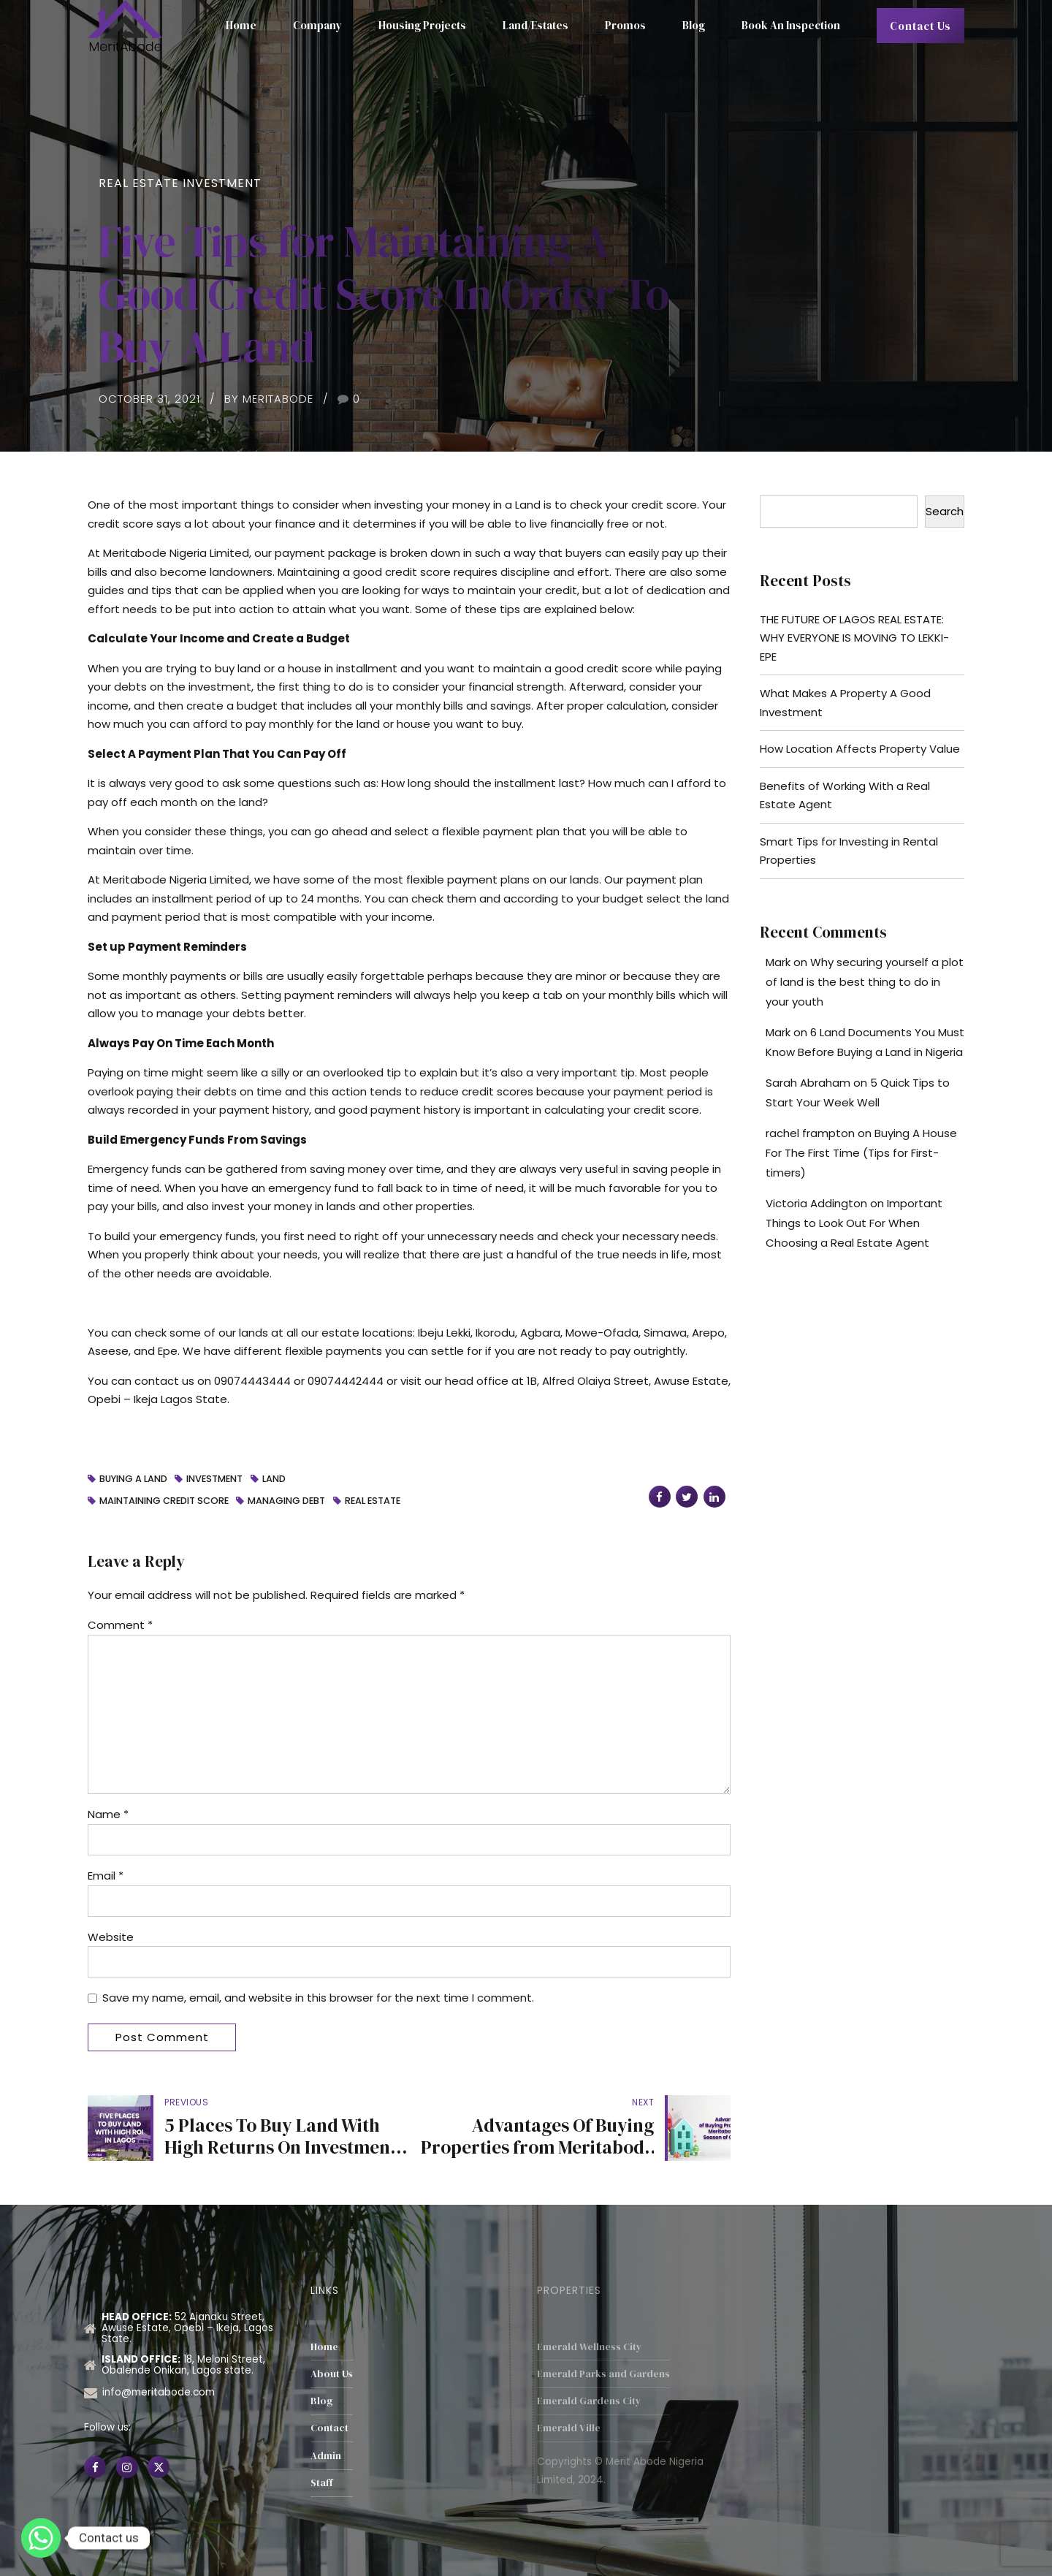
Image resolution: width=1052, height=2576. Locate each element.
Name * (108, 1814)
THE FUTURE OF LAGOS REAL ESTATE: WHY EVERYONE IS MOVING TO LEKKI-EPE (854, 638)
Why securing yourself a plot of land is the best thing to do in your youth (865, 981)
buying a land (133, 1479)
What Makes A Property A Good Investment (845, 702)
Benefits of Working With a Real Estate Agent (845, 795)
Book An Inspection (791, 25)
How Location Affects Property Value (860, 748)
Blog (693, 25)
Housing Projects (422, 25)
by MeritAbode (268, 398)
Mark (778, 962)
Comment (120, 1625)
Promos (625, 25)
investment (214, 1479)
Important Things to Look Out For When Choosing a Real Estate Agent (854, 1223)
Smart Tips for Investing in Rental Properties (849, 851)
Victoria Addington (816, 1203)
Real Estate (372, 1501)
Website (111, 1937)
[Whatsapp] (41, 2538)
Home (241, 25)
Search (945, 511)
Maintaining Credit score (164, 1501)
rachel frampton (810, 1133)
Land (274, 1479)
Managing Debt (286, 1501)
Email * (105, 1875)
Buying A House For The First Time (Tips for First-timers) (861, 1152)
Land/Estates (535, 25)
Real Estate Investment (180, 183)
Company (317, 25)
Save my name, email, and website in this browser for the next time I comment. (318, 1997)
